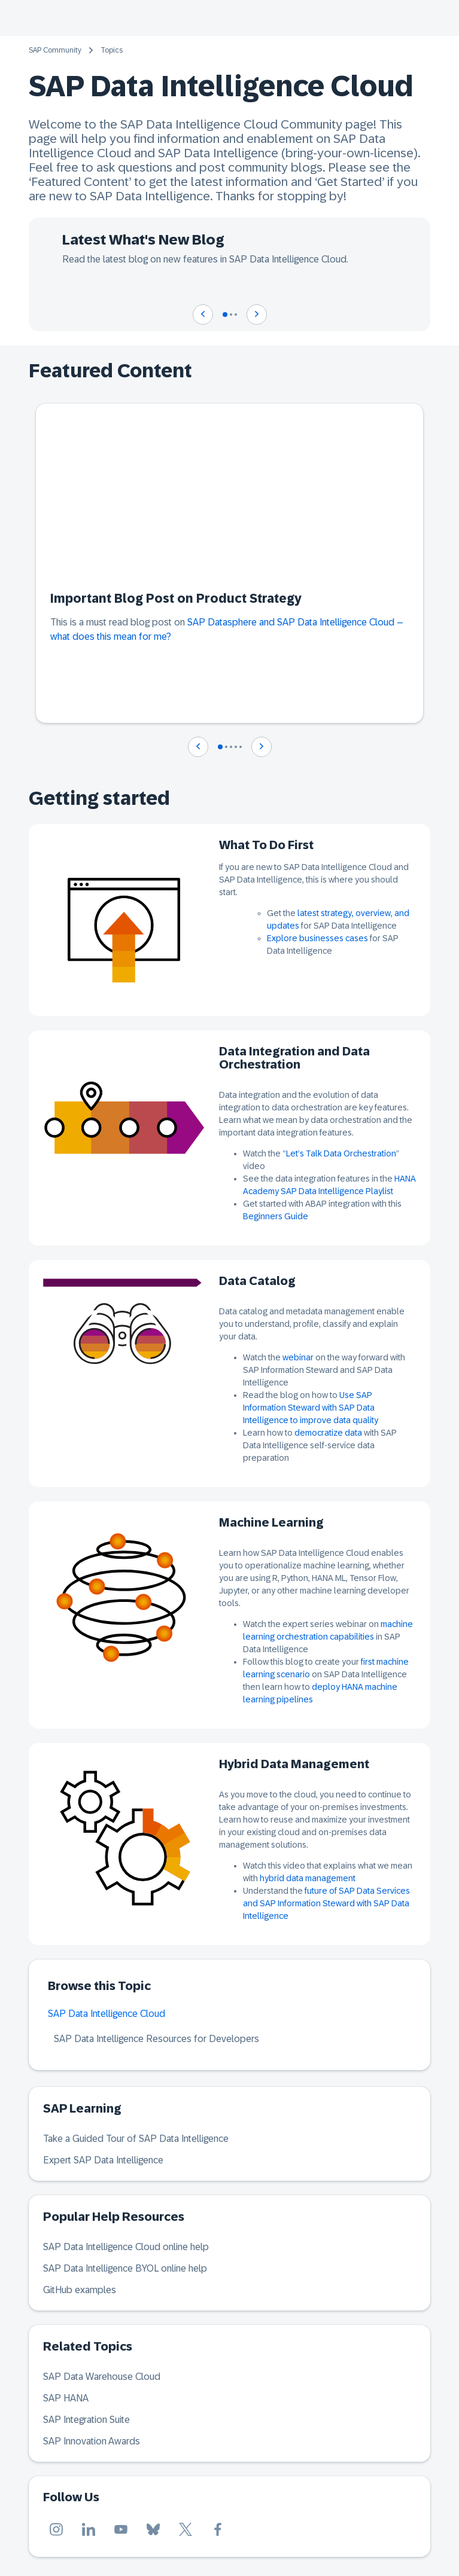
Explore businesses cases (317, 938)
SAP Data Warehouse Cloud (101, 2376)
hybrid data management (307, 1878)
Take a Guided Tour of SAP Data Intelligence (136, 2139)
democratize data (328, 1432)
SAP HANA (66, 2398)
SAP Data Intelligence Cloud (106, 2014)
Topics (112, 50)
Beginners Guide (275, 1216)
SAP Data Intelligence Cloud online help (126, 2247)
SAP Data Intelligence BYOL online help (125, 2268)
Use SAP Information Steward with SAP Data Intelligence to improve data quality (310, 1407)
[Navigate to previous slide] (203, 314)
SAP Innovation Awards (91, 2441)
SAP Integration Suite (86, 2420)
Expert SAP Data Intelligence (103, 2160)
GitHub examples (79, 2290)
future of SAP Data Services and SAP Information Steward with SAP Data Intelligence (326, 1903)
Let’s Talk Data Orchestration (341, 1153)
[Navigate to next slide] (257, 314)
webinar (298, 1357)
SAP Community (55, 50)
